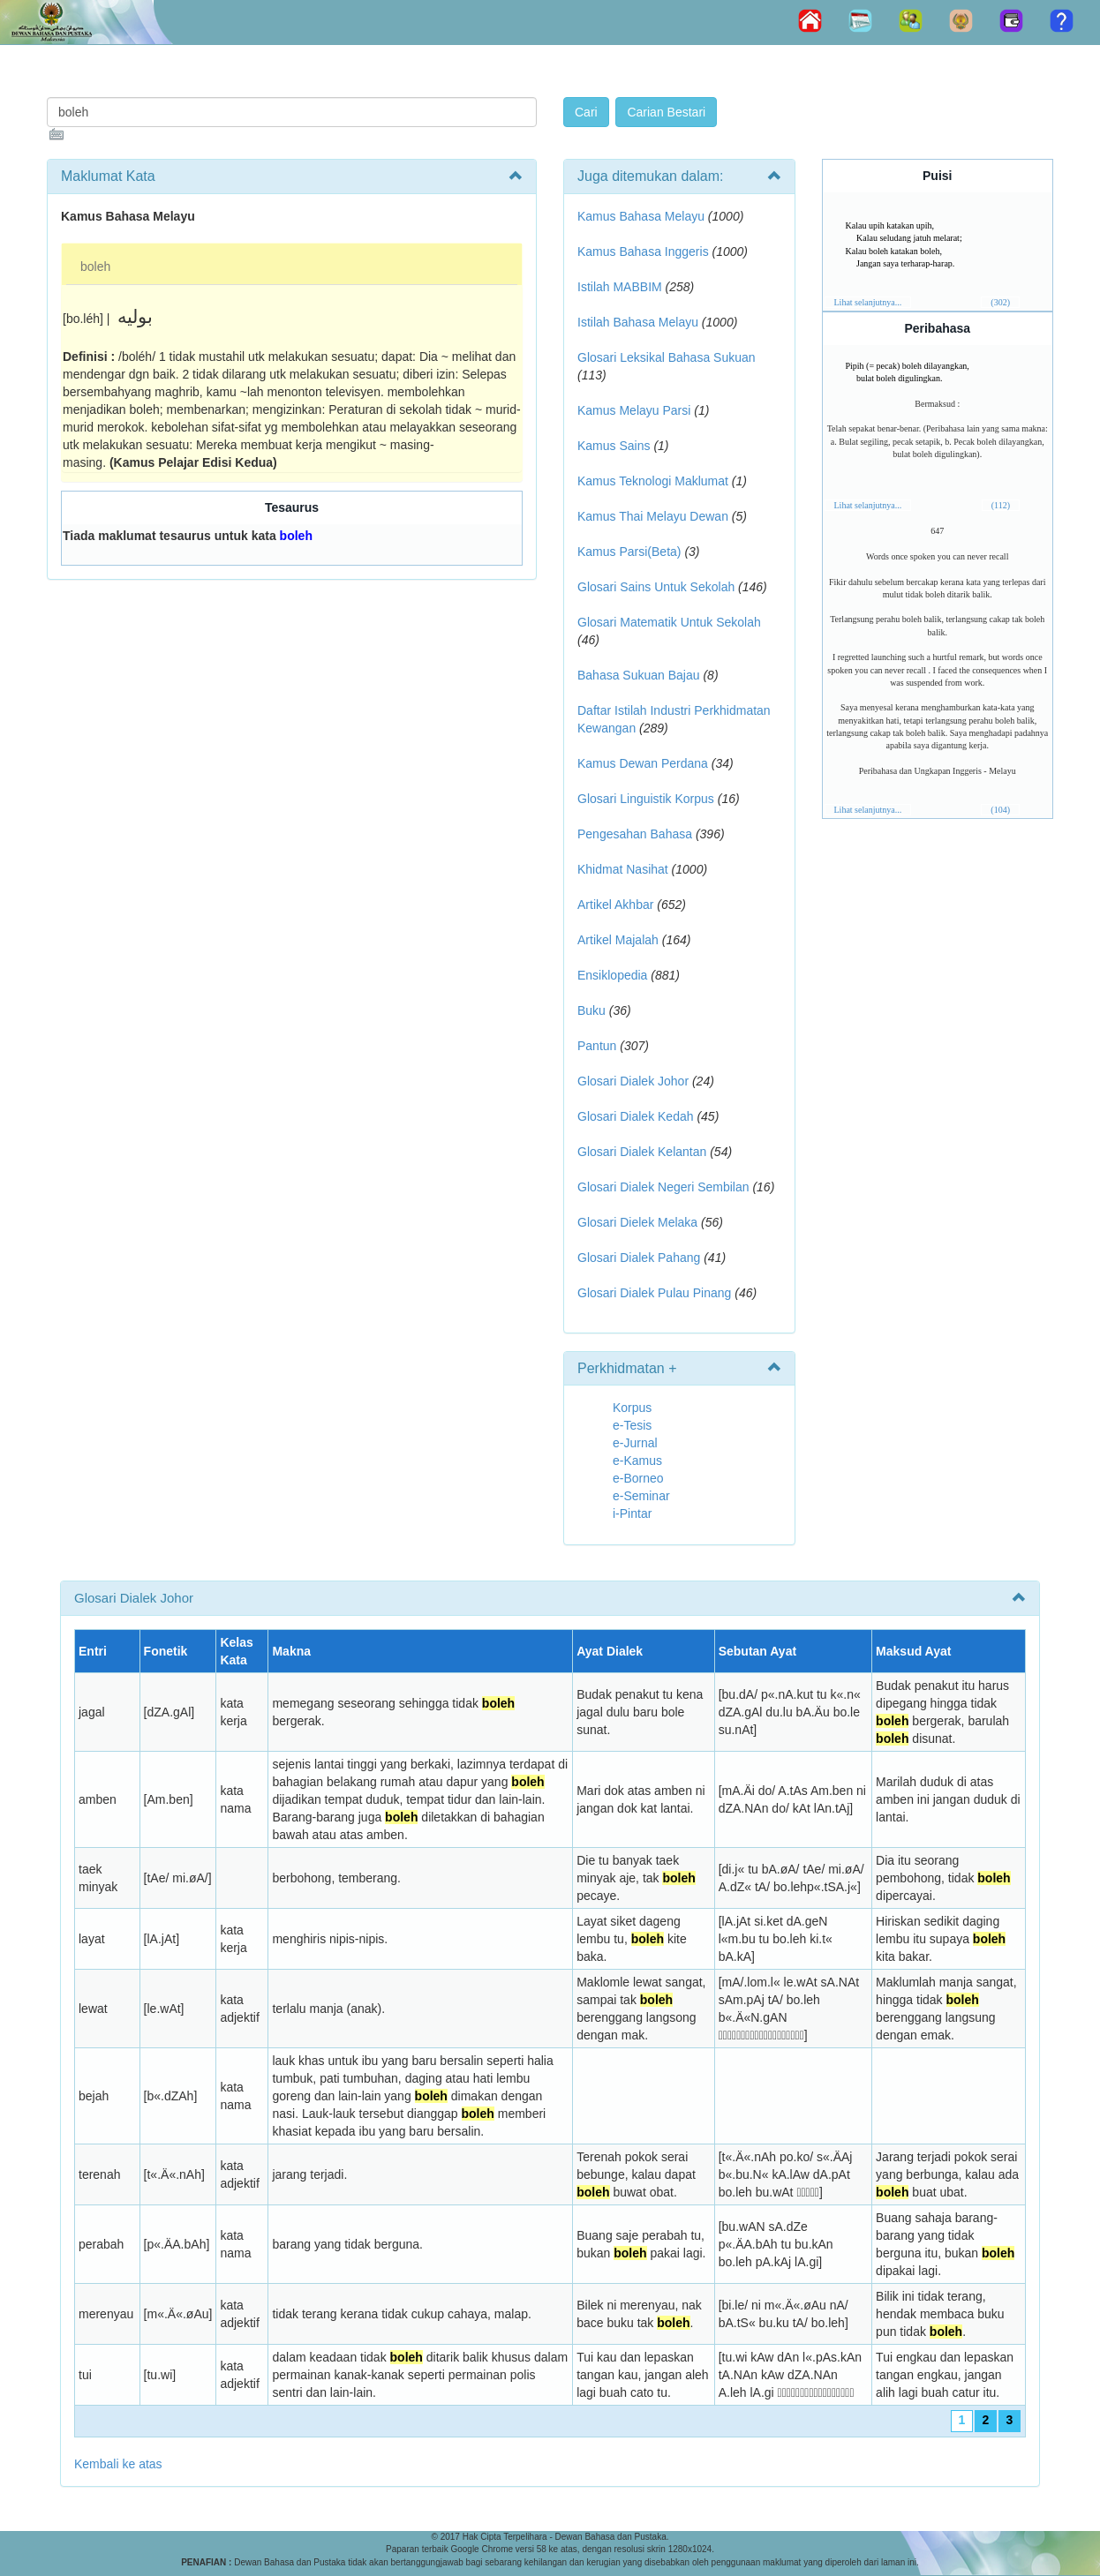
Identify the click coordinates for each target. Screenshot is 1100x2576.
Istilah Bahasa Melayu (637, 322)
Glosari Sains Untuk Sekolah (656, 587)
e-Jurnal (635, 1443)
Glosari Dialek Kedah (635, 1116)
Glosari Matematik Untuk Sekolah (669, 622)
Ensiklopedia (612, 975)
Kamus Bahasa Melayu (642, 216)
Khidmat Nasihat (622, 869)
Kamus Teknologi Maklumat (652, 481)
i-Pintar (632, 1513)
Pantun (596, 1046)
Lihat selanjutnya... (868, 302)
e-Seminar (641, 1496)
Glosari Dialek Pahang (638, 1257)
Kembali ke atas (118, 2464)
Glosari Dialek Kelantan (641, 1152)
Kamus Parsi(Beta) (629, 551)
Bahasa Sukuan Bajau (638, 675)
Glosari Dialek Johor (633, 1081)
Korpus (632, 1408)
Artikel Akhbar (615, 904)
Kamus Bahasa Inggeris (643, 251)
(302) (1000, 302)
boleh (95, 266)
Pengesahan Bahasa (634, 834)
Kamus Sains (613, 446)
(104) (1000, 810)
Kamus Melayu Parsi (633, 410)
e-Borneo (638, 1478)
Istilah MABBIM (619, 287)
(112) (1000, 505)
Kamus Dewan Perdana (642, 763)
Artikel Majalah (618, 940)
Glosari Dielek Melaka (637, 1222)
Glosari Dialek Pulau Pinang (654, 1293)
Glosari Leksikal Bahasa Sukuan (666, 357)
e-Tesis (632, 1425)
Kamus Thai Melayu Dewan (652, 516)
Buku (591, 1010)
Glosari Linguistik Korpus (645, 799)
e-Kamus (637, 1460)
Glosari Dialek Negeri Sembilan (663, 1187)
